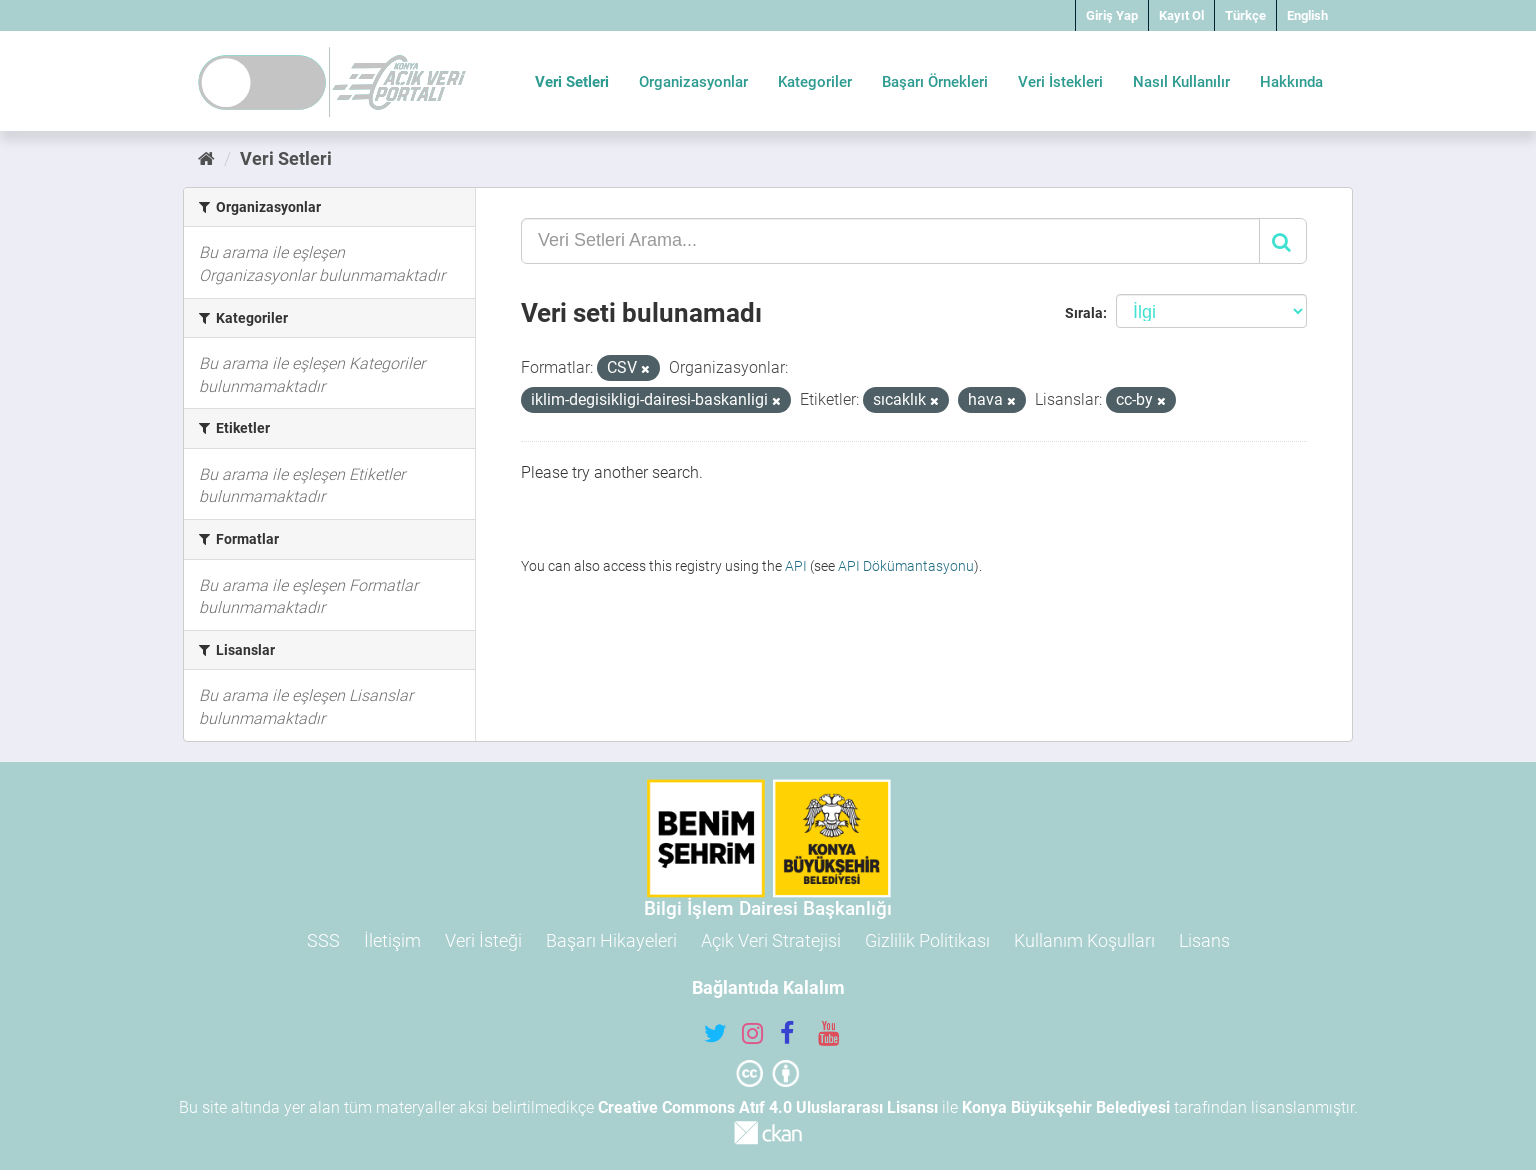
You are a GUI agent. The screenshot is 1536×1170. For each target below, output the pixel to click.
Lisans (1204, 940)
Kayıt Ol (1181, 15)
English (1307, 15)
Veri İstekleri (1060, 82)
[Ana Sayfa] (206, 158)
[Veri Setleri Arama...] (890, 241)
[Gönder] (1283, 241)
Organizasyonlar (693, 82)
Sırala (1084, 313)
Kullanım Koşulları (1084, 940)
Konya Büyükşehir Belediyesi (1066, 1107)
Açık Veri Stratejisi (771, 940)
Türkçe (1245, 15)
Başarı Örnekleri (935, 82)
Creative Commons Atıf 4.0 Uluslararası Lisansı (768, 1107)
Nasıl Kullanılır (1181, 82)
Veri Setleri (572, 82)
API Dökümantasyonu (906, 566)
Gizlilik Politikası (927, 940)
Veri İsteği (483, 940)
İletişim (392, 940)
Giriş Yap (1112, 15)
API (796, 566)
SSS (323, 940)
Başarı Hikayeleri (611, 940)
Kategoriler (815, 82)
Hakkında (1291, 82)
